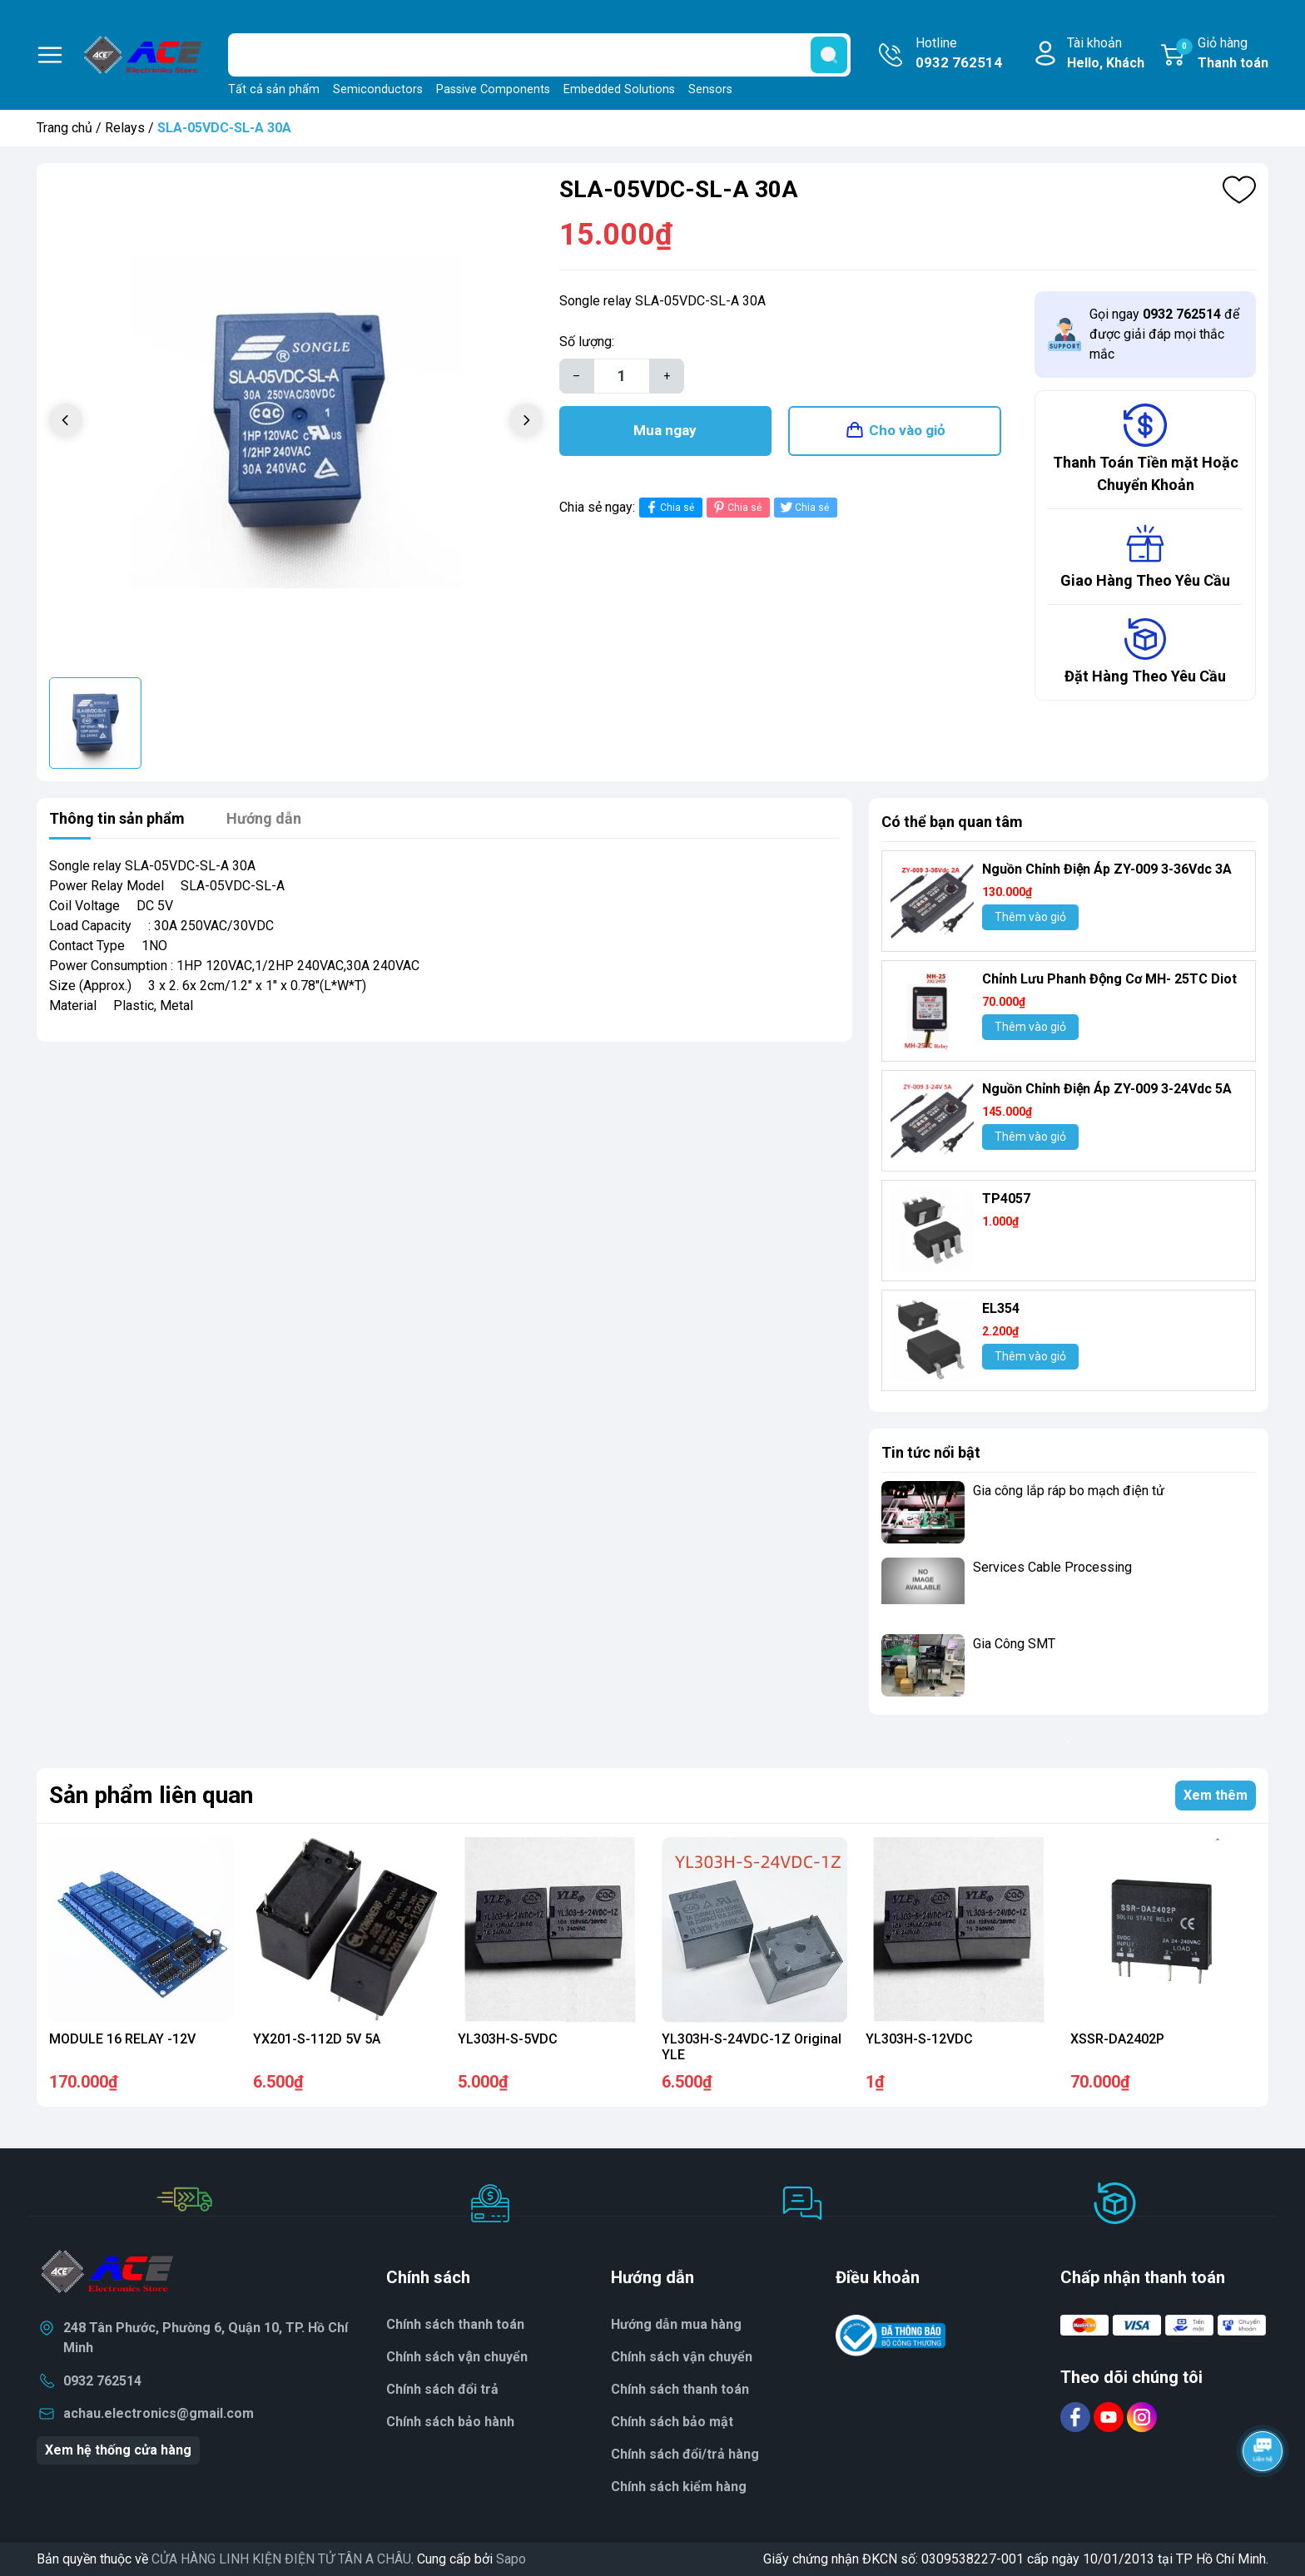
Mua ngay (665, 430)
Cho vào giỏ (907, 430)
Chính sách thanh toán (455, 2324)
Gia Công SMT (1014, 1644)
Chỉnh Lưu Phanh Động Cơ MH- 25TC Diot (1109, 979)
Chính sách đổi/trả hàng (685, 2454)
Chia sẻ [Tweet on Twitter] (803, 507)
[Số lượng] (621, 376)
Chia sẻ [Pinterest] (736, 507)
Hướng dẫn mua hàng (676, 2324)
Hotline (958, 54)
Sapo (511, 2559)
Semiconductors (378, 89)
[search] (829, 55)
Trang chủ (64, 128)
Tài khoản (1105, 54)
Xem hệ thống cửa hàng (118, 2450)
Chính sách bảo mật (672, 2422)
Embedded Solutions (619, 89)
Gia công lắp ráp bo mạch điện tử (1068, 1491)
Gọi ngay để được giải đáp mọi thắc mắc (1164, 334)
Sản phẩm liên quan (151, 1795)
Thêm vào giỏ (1030, 917)
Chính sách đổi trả (442, 2389)
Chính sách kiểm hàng (679, 2486)
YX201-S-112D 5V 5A (316, 2039)
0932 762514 (102, 2381)
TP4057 (1006, 1198)
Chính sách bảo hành (450, 2422)
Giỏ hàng (1222, 54)
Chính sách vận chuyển (681, 2357)
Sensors (710, 89)
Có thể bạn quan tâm (952, 821)
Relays (125, 128)
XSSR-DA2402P (1117, 2039)
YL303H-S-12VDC (919, 2039)
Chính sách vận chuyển (457, 2357)
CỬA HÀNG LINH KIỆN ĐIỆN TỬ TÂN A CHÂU (281, 2559)
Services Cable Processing (1052, 1567)
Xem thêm (1215, 1795)
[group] (296, 422)
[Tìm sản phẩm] (539, 55)
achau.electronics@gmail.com (158, 2413)
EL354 (1001, 1308)
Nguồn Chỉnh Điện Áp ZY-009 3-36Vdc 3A (1107, 869)
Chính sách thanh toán (680, 2389)
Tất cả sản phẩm (274, 89)
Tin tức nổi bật (930, 1452)
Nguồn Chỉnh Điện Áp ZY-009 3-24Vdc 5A (1107, 1089)
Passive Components (493, 89)
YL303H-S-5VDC (508, 2039)
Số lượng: (586, 341)
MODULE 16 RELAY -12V (122, 2039)
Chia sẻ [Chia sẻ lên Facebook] (668, 507)
